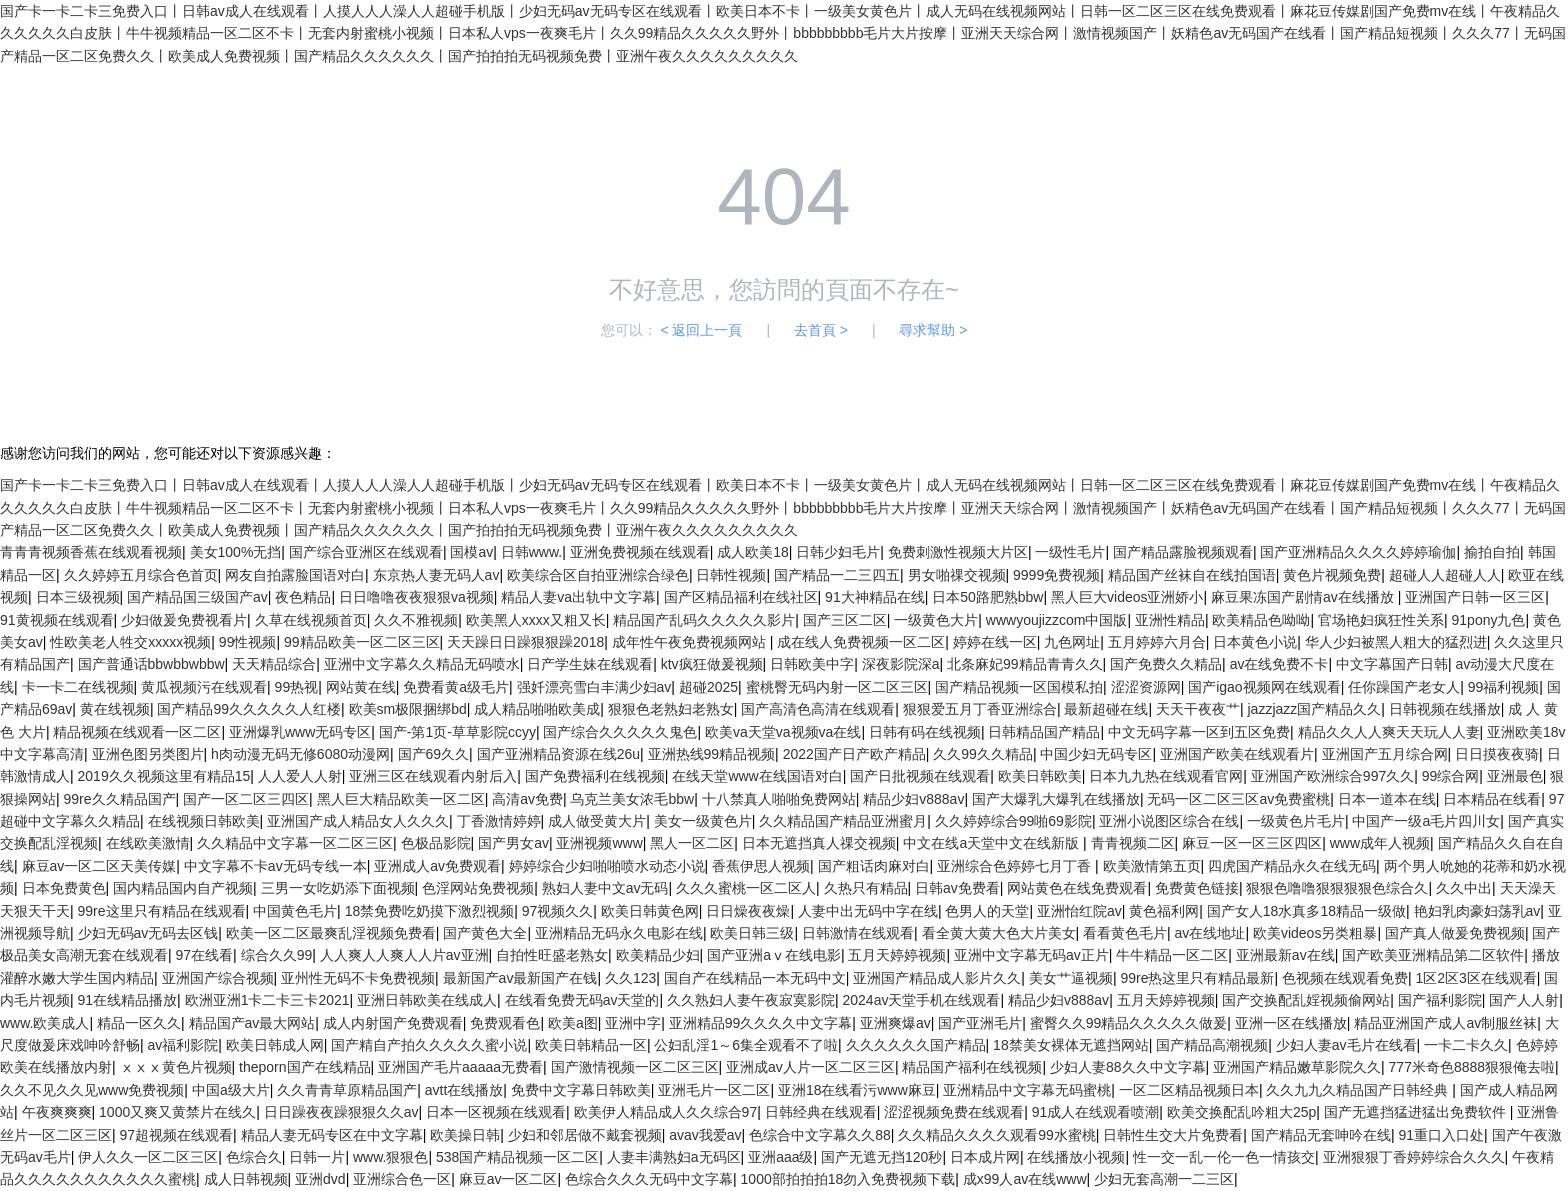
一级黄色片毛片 (1296, 821)
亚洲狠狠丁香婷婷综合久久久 (1414, 1157)
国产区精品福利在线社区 (741, 597)
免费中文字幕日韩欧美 (581, 1090)
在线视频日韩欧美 (204, 821)
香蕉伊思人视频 (761, 866)
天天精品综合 (274, 664)
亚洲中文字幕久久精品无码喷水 (422, 664)
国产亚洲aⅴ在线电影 (774, 955)
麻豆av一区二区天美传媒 (99, 866)
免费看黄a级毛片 (456, 687)
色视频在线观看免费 (1345, 978)
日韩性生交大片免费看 (1173, 1135)
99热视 (297, 687)
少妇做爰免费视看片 (184, 620)
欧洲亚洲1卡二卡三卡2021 (267, 1000)
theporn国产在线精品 (304, 1067)
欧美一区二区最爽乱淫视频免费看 (331, 933)
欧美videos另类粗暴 (1315, 933)
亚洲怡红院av (1079, 911)
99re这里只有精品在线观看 (162, 911)
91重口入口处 (1441, 1135)
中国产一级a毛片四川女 (1426, 821)
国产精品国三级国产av (197, 597)
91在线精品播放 (128, 1000)
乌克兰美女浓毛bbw (632, 799)
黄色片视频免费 (1332, 575)
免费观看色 (505, 1023)
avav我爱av (705, 1135)
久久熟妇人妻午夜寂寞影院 (751, 1000)
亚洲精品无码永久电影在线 (619, 933)
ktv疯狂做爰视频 (712, 664)
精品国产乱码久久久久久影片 (704, 620)
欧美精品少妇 (658, 955)
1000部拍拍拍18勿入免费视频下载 (848, 1179)
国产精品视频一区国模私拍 (1019, 687)
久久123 (630, 978)
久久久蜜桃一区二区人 (746, 888)
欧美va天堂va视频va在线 (783, 732)
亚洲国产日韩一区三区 (1475, 597)
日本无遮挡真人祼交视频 (819, 843)
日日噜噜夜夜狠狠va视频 (416, 597)
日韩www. (531, 552)
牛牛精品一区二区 (1172, 955)
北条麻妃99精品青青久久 (1025, 664)
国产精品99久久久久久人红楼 (249, 709)
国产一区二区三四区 (246, 799)
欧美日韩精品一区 (591, 1045)
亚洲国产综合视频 (218, 978)
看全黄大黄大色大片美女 (999, 933)
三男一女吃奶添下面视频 (338, 888)
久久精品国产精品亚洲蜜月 (843, 821)
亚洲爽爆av (895, 1023)
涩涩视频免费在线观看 (954, 1112)
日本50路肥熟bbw (987, 597)
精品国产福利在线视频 (972, 1067)
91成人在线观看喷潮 (1096, 1112)
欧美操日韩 (465, 1135)
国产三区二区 (845, 620)
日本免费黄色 (64, 888)
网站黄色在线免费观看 (1077, 888)
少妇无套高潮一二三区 (1164, 1179)
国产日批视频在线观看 (920, 776)
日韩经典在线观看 (821, 1112)
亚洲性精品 (1170, 620)
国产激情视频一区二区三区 (635, 1067)
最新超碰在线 (1106, 709)
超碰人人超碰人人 (1445, 575)
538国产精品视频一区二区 (517, 1157)
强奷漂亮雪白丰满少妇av (594, 687)
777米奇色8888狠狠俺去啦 (1472, 1067)
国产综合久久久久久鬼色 (620, 732)
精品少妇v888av (913, 799)
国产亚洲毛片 (980, 1023)
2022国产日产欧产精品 (854, 754)
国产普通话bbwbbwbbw (151, 664)
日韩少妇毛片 (838, 552)
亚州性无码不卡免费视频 (358, 978)
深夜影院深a (901, 664)
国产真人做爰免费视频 (1455, 933)
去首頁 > (821, 330)
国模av (471, 552)
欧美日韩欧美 (1040, 776)
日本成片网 (985, 1157)
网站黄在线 (361, 687)
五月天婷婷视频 (897, 955)
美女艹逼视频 (1071, 978)
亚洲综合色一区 (402, 1179)
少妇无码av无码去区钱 (148, 933)
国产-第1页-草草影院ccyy (457, 732)
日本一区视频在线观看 (496, 1112)
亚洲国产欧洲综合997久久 (1332, 776)
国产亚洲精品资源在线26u (558, 754)
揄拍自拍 (1492, 552)
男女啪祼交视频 (957, 575)
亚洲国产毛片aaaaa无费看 (460, 1067)
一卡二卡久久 (1466, 1045)
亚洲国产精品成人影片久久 (937, 978)
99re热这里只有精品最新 (1197, 978)
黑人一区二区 (692, 843)
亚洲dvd (320, 1179)
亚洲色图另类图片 (148, 754)
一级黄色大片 (936, 620)
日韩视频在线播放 (1445, 709)
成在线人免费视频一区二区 (861, 642)
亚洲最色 (1515, 776)
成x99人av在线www (1025, 1179)
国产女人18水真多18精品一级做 (1306, 911)
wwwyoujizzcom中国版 (1057, 620)
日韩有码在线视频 (925, 732)
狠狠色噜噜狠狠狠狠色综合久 (1337, 888)
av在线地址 (1210, 933)
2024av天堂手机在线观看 (922, 1000)
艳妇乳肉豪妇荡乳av (1477, 911)
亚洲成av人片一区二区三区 (810, 1067)
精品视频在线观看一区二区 (137, 732)
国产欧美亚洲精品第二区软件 (1433, 955)
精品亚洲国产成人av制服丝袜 (1445, 1023)
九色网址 (1072, 642)
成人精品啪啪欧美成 (537, 709)
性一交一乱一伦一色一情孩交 (1224, 1157)
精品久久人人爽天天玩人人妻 (1389, 732)
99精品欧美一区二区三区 (362, 642)
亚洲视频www (599, 843)
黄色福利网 (1164, 911)
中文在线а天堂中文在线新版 (993, 843)
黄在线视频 (115, 709)
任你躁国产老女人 (1404, 687)
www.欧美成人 (44, 1023)
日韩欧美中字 (812, 664)
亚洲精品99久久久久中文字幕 (761, 1023)
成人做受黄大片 (597, 821)
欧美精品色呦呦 (1261, 620)
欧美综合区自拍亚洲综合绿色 (598, 575)
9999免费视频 (1056, 575)
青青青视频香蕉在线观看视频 (91, 552)
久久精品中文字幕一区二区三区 (295, 843)
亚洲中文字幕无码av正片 (1031, 955)
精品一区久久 (139, 1023)
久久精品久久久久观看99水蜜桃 (997, 1135)
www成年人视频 (1380, 843)
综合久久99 (277, 955)
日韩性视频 (731, 575)
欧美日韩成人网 (275, 1045)
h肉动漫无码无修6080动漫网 (300, 754)
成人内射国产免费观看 (393, 1023)
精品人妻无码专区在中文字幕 (332, 1135)
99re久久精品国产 (120, 799)
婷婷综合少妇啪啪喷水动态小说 (607, 866)
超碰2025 (708, 687)
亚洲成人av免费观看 (437, 866)
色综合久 (254, 1157)
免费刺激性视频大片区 (958, 552)
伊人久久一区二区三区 (148, 1157)
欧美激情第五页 (1152, 866)
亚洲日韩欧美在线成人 (427, 1000)
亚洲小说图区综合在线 (1169, 821)
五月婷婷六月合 (1157, 642)
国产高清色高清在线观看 (818, 709)
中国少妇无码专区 (1096, 754)
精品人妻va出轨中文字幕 (578, 597)
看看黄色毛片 (1125, 933)
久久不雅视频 (416, 620)
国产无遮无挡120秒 (881, 1157)
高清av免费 (527, 799)
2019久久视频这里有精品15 (164, 776)
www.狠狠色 (390, 1157)
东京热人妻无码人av (436, 575)
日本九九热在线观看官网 (1166, 776)
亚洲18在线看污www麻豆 (857, 1090)
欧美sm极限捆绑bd (408, 709)
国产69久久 (434, 754)
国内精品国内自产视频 (183, 888)
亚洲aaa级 (780, 1157)
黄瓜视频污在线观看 (204, 687)
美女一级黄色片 (703, 821)
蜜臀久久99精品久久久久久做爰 (1129, 1023)
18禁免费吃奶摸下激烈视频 (430, 911)
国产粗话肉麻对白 (874, 866)
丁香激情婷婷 (499, 821)
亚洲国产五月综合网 (1385, 754)
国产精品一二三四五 (837, 575)
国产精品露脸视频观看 (1183, 552)
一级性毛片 (1070, 552)
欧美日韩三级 (752, 933)
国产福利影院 (1440, 1000)
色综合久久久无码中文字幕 (649, 1179)
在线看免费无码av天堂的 (582, 1000)
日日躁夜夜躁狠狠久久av (341, 1112)
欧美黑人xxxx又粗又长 (536, 620)
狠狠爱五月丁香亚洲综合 (980, 709)
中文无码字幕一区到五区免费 (1199, 732)
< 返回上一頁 (701, 330)
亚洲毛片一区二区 (714, 1090)
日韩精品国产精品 (1044, 732)
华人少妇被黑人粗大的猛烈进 (1396, 642)
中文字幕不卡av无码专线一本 (275, 866)
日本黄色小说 (1255, 642)
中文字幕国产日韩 (1392, 664)
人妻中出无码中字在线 (868, 911)
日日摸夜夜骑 (1497, 754)
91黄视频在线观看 (57, 620)
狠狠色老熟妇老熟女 (671, 709)
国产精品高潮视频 (1212, 1045)
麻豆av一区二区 (508, 1179)
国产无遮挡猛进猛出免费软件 (1417, 1112)
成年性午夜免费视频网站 (691, 642)
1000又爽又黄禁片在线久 (177, 1112)
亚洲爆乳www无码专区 (300, 732)
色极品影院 (436, 843)
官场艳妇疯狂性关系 (1381, 620)
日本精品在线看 (1492, 799)
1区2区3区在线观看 (1476, 978)
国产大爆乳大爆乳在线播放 (1056, 799)
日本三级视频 (78, 597)
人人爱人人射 (300, 776)
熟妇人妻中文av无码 (605, 888)
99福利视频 (1504, 687)
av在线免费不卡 (1279, 664)
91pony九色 (1489, 620)
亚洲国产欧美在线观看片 (1237, 754)
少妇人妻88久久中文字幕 (1128, 1067)
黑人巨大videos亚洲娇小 (1127, 597)
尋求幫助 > (933, 330)
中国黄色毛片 (295, 911)
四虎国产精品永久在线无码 (1292, 866)
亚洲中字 (633, 1023)
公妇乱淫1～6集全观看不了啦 (746, 1045)
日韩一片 (317, 1157)
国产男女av (513, 843)
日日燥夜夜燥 (748, 911)
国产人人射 (1524, 1000)
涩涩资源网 (1146, 687)
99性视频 (248, 642)
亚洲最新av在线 (1285, 955)
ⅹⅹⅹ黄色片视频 (176, 1067)
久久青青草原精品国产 (347, 1090)
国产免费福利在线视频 (595, 776)
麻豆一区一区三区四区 (1252, 843)
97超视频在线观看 (177, 1135)
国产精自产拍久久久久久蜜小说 (429, 1045)
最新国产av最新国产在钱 (520, 978)
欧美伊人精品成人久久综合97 (666, 1112)
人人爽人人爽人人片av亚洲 (404, 955)
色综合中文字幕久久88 (820, 1135)
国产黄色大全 (485, 933)
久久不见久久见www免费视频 (92, 1090)
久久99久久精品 (983, 754)
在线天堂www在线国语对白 (757, 776)
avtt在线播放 (464, 1090)
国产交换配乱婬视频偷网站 (1306, 1000)
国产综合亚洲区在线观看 (366, 552)
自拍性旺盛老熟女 (552, 955)
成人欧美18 (753, 552)
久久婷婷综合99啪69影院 (1013, 821)
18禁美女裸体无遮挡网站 (1071, 1045)
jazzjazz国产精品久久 (1314, 709)
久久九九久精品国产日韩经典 (1359, 1090)
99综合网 (1451, 776)
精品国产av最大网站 (252, 1023)
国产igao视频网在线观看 (1264, 687)
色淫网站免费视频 (478, 888)
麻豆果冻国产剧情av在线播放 (1304, 597)
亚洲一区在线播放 (1291, 1023)
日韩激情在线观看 (858, 933)
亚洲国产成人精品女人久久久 (358, 821)
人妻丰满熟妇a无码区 (674, 1157)
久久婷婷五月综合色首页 (141, 575)
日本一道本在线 (1387, 799)
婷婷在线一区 (995, 642)
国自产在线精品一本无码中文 (755, 978)
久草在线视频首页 (311, 620)
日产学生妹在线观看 (590, 664)
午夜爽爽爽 (57, 1112)
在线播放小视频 (1076, 1157)
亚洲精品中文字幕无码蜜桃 (1027, 1090)
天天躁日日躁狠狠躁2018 (525, 642)
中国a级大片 (231, 1090)
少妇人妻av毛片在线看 (1346, 1045)
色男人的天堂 (987, 911)
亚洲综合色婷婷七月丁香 (1016, 866)
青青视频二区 (1133, 843)
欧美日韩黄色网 (650, 911)
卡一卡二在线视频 (78, 687)
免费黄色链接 (1197, 888)
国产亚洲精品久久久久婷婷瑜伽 (1358, 552)
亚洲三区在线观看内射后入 (433, 776)
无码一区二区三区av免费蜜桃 (1238, 799)
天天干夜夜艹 (1198, 709)
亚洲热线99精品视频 (712, 754)
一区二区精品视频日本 (1189, 1090)
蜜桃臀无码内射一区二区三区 (837, 687)
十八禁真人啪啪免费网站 (779, 799)
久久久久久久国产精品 (916, 1045)
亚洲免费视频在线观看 (640, 552)
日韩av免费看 (957, 888)
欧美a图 (573, 1023)
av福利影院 (183, 1045)
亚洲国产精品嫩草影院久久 (1297, 1067)
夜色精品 (303, 597)
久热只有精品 (866, 888)
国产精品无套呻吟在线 (1321, 1135)
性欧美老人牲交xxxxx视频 (130, 642)
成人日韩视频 (246, 1179)
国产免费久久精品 (1166, 664)
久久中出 (1464, 888)
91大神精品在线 (875, 597)
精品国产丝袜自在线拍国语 (1192, 575)
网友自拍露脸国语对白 (295, 575)
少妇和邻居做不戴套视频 (585, 1135)
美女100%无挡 (236, 552)
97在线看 (205, 955)
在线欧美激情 (148, 843)
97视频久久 (558, 911)
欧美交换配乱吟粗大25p (1241, 1112)
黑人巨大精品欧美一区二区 (401, 799)
